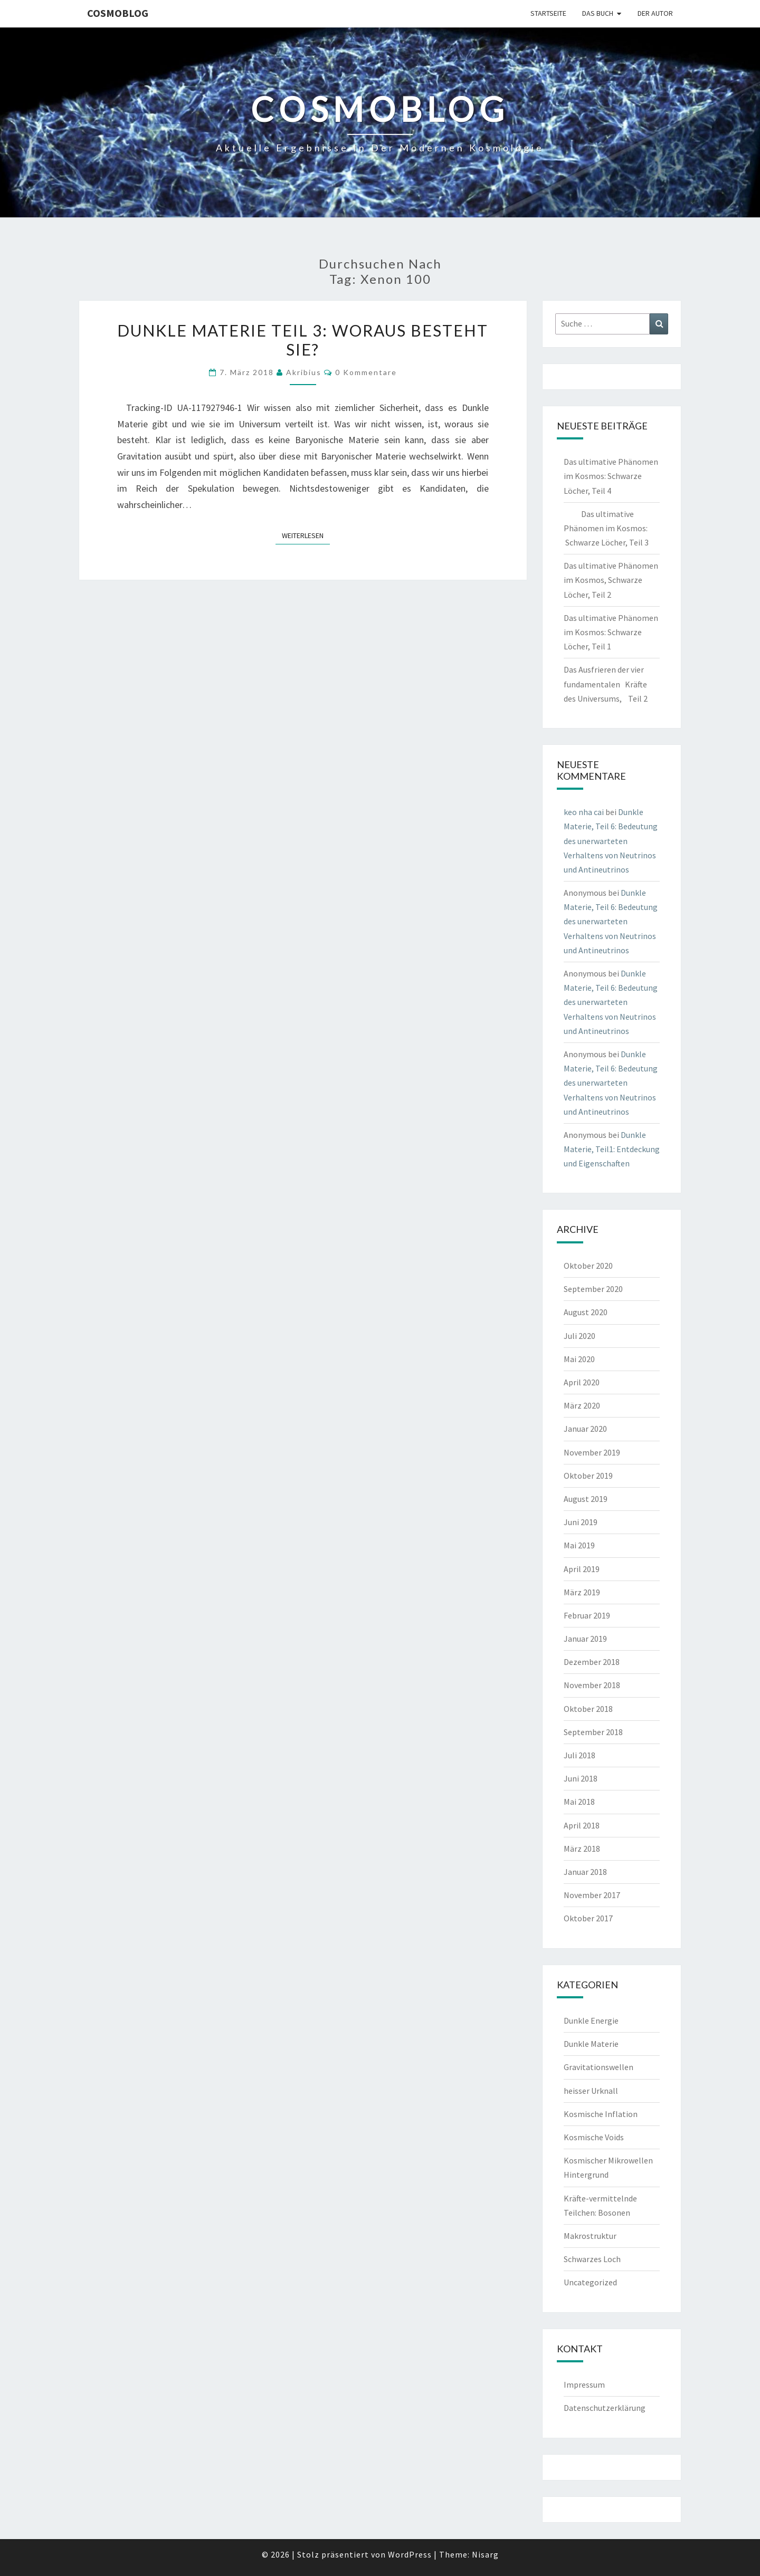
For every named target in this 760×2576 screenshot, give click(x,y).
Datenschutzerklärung (604, 2407)
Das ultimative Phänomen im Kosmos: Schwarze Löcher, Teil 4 (611, 475)
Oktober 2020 (588, 1265)
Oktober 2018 (588, 1708)
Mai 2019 (579, 1545)
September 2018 (593, 1732)
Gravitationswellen (598, 2067)
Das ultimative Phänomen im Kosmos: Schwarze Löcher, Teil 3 (606, 528)
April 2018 (582, 1825)
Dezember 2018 (592, 1661)
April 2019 (582, 1569)
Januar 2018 (585, 1871)
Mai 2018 (579, 1801)
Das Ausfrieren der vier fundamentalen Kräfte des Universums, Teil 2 (606, 683)
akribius (303, 372)
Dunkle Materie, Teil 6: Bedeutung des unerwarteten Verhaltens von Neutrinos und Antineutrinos (611, 841)
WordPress (410, 2554)
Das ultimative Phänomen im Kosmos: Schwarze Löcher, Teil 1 (611, 632)
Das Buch (597, 13)
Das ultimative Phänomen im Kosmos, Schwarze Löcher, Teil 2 (611, 579)
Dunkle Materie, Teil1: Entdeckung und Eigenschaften (612, 1149)
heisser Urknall (591, 2090)
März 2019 (582, 1592)
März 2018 (582, 1848)
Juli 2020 (579, 1335)
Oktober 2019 (588, 1475)
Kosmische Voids (594, 2137)
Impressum (584, 2384)
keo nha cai (584, 812)
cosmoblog (117, 13)
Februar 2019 (587, 1615)
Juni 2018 (580, 1778)
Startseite (548, 13)
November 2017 (592, 1895)
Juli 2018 (579, 1755)
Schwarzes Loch (592, 2259)
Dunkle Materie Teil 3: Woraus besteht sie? (302, 340)
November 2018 (592, 1685)
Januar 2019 (585, 1638)
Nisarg (485, 2554)
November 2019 (592, 1452)
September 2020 (593, 1289)
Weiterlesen (306, 535)
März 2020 (582, 1405)
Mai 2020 (579, 1359)
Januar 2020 (585, 1428)
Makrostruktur (590, 2235)
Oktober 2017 (588, 1918)
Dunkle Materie (591, 2043)
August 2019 (585, 1498)
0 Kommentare (366, 372)
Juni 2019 (580, 1522)
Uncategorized (590, 2282)
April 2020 (582, 1382)
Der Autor (655, 13)
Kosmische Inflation (601, 2114)
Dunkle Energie (591, 2020)
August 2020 (585, 1312)
